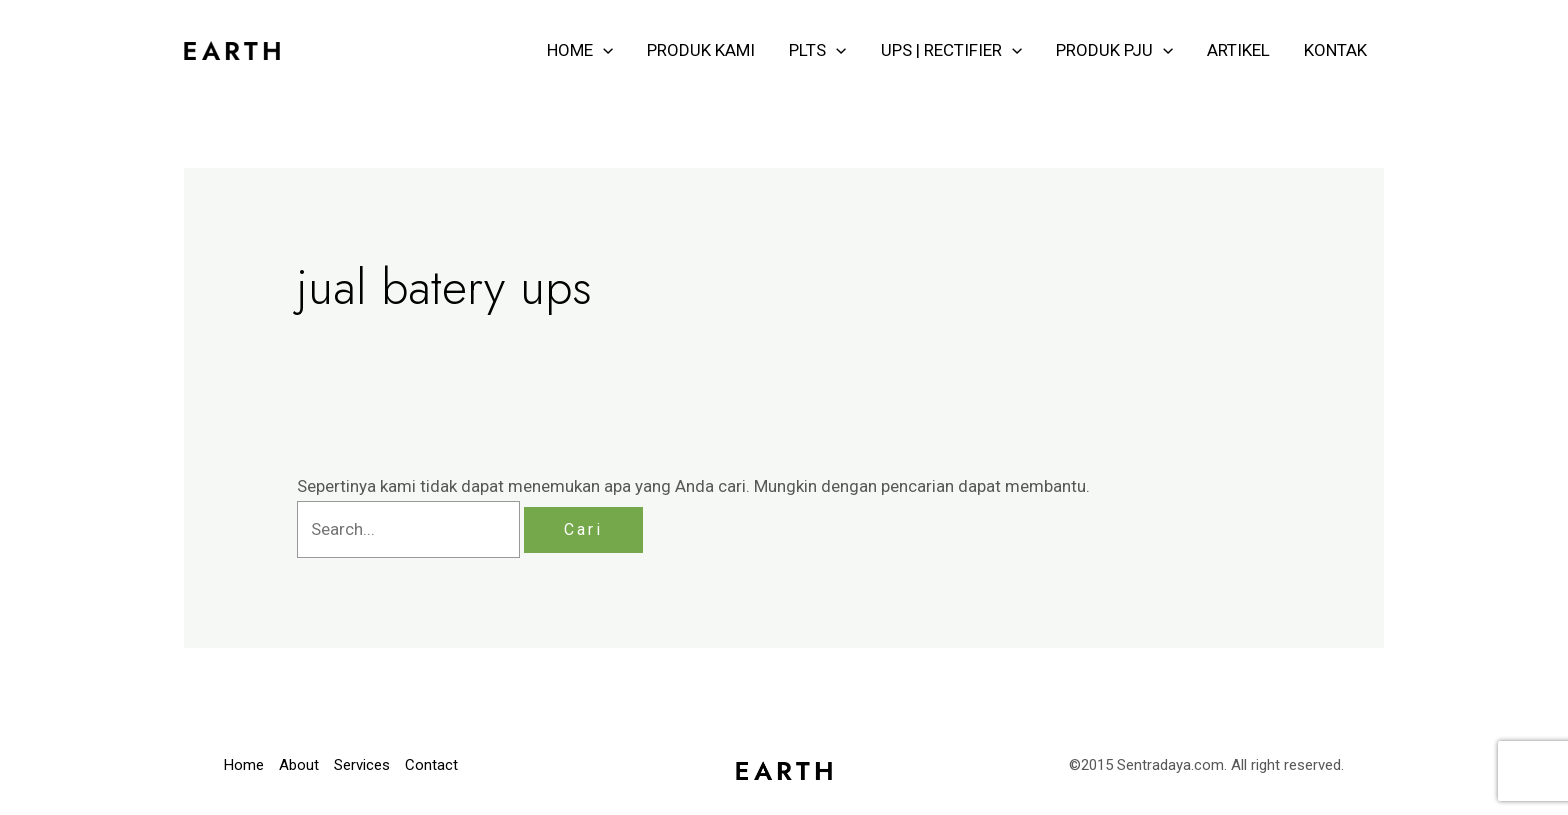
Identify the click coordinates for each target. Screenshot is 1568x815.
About (299, 765)
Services (362, 765)
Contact (431, 765)
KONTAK (1335, 50)
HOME (580, 50)
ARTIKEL (1238, 50)
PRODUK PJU (1114, 50)
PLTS (817, 50)
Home (244, 765)
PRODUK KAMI (701, 50)
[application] (603, 50)
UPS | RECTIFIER (951, 50)
